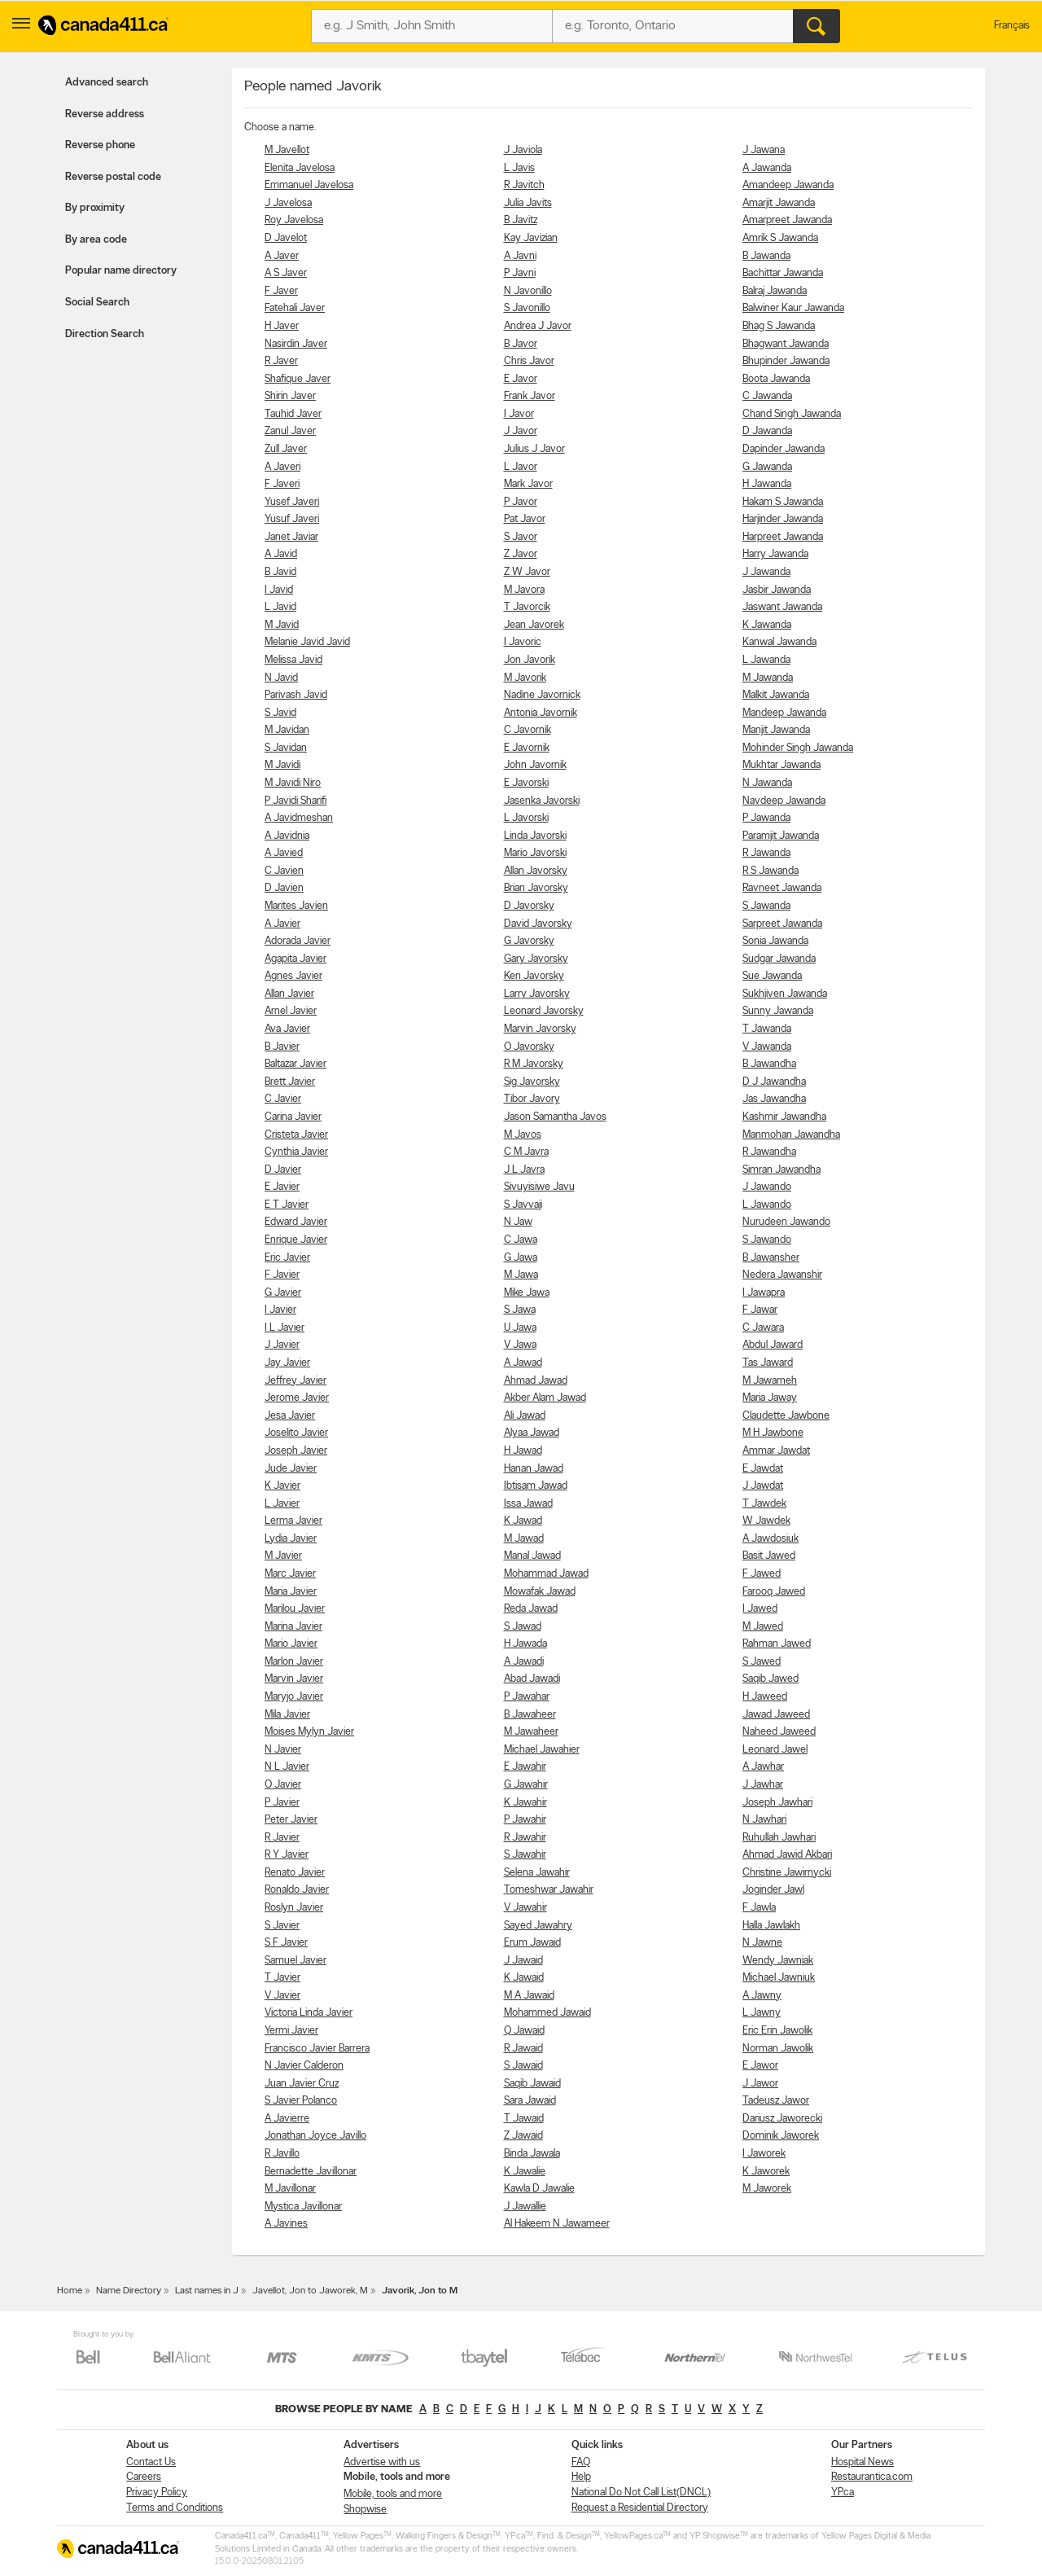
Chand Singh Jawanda (791, 414)
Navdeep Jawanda (783, 801)
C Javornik (527, 730)
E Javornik (526, 748)
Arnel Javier (291, 1011)
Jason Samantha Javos (555, 1117)
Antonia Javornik (540, 713)
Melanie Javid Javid (307, 642)
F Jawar (759, 1310)
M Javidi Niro (293, 783)
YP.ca (842, 2492)
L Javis (519, 168)
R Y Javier (287, 1855)
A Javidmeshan (299, 818)
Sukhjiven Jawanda (784, 994)
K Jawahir (525, 1802)
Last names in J (207, 2291)
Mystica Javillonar (303, 2206)
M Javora (524, 590)
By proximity (95, 208)
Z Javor (520, 554)
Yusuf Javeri (292, 519)
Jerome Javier (297, 1398)
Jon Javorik (529, 660)
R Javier (282, 1837)
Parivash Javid (296, 695)
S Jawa (520, 1310)
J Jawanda (766, 572)
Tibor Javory (532, 1099)
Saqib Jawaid (532, 2083)
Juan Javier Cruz (302, 2083)
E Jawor (760, 2065)
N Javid (281, 678)
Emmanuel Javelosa (309, 185)
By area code (96, 240)
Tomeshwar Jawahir (548, 1890)
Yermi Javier (291, 2030)
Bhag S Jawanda (778, 326)
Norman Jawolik (777, 2048)
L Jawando (766, 1205)
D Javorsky (529, 906)
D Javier (283, 1170)
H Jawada (525, 1644)
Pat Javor (524, 519)
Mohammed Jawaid (547, 2013)
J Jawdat (762, 1486)
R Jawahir (525, 1837)
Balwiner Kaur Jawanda (793, 308)
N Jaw (518, 1222)
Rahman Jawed (776, 1644)
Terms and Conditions (174, 2508)
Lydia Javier (291, 1539)
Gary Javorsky (536, 959)
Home (69, 2291)
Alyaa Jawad (531, 1433)
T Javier (282, 1978)
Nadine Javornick (542, 695)
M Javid (282, 625)
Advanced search (106, 82)
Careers (143, 2477)
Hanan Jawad (533, 1469)
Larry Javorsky (537, 994)
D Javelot (286, 238)
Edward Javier (296, 1222)
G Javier (283, 1293)
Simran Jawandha (781, 1170)
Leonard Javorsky (544, 1011)
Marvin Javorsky (540, 1029)
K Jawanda (766, 625)
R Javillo (282, 2153)
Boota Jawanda (776, 379)
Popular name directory (121, 270)
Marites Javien (296, 906)
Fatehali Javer (295, 308)
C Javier (283, 1099)
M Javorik (525, 678)
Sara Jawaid (530, 2100)
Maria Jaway (769, 1398)
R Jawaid (523, 2048)
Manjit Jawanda (776, 730)
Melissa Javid (293, 660)
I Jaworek (764, 2153)
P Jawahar (526, 1697)
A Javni (520, 256)
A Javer (282, 256)
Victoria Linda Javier (308, 2013)
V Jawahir (525, 1907)
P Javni (520, 273)
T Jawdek (764, 1504)
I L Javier (284, 1328)
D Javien (284, 888)
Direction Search (104, 334)
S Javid (280, 713)
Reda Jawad (531, 1609)
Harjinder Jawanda (782, 519)
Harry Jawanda (775, 554)
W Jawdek (766, 1521)
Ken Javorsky (534, 976)
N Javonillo (528, 291)
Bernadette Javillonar (311, 2171)
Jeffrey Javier (295, 1381)
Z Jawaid (523, 2136)
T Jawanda (766, 1029)
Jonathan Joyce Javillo (315, 2136)
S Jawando (766, 1240)
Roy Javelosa (294, 220)
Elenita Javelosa (300, 168)
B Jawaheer (530, 1714)
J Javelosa (288, 203)
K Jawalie (524, 2171)
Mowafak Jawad (540, 1591)
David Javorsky (538, 924)
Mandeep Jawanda (784, 713)
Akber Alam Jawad (545, 1398)
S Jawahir (525, 1855)
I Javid (279, 590)
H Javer (282, 326)
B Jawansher (770, 1258)
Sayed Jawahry (538, 1925)
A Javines (286, 2223)
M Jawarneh (769, 1381)
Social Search (97, 302)
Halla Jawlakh (771, 1925)
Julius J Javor (534, 449)
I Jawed (759, 1609)
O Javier (283, 1785)
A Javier (282, 924)
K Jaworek (766, 2171)
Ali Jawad (524, 1416)
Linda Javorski (535, 836)
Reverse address (104, 114)
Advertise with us (382, 2462)
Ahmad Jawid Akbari (787, 1855)
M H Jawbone (772, 1433)
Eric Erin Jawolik (777, 2030)
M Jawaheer (531, 1732)
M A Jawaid (529, 1995)
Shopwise (365, 2509)
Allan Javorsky (535, 871)
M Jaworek (766, 2188)
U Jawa (520, 1328)
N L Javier (287, 1767)
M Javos (522, 1135)
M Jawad (524, 1539)
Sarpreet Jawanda (782, 924)
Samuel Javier (295, 1960)
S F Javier (286, 1942)
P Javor (520, 502)
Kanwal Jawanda (779, 642)
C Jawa (520, 1240)
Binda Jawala (532, 2153)
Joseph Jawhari (777, 1802)
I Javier (280, 1310)
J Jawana (763, 150)
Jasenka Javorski (542, 801)
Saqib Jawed (770, 1679)
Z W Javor (527, 572)
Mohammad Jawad (546, 1574)
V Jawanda (766, 1047)
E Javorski (526, 783)
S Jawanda (766, 906)
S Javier (282, 1925)
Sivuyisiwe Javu (539, 1187)
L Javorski (526, 818)
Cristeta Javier (296, 1135)
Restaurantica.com (872, 2477)
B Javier (282, 1047)
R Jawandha (769, 1152)
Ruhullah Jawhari (779, 1837)
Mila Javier (287, 1714)
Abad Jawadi (532, 1679)
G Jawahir (526, 1785)
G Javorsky (529, 941)
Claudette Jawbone (786, 1416)
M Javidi (282, 765)
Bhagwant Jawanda (785, 344)
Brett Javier (290, 1082)
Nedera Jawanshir (782, 1275)
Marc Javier (290, 1574)
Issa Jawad (528, 1504)
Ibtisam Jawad (535, 1486)
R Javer (281, 361)
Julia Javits (528, 203)
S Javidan (286, 748)
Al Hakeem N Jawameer (557, 2223)
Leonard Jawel (775, 1749)
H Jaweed (764, 1697)
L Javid (280, 607)
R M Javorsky (533, 1064)
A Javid (281, 554)
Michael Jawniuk (778, 1978)
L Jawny (761, 2013)
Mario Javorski (535, 853)
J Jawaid (523, 1960)
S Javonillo (527, 308)
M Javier (283, 1556)
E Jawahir (525, 1767)
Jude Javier (291, 1469)
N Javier (283, 1749)
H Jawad (523, 1451)
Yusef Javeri (292, 502)
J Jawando (766, 1187)
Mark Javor (528, 484)
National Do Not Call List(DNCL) (641, 2492)
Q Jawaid (524, 2030)
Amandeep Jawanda (788, 185)
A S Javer (286, 273)
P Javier (282, 1802)
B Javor (520, 344)
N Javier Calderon (304, 2065)
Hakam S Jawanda (782, 502)
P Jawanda (766, 818)
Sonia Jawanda (775, 941)
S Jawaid (523, 2065)
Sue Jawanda (772, 976)
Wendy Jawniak (777, 1960)
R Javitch (524, 185)
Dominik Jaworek (780, 2136)
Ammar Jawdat (776, 1451)
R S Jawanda (770, 871)
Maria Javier (291, 1591)
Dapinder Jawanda (783, 449)
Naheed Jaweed (779, 1732)
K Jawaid (524, 1978)
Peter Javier (291, 1820)
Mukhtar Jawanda (781, 765)
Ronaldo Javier (297, 1890)
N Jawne (762, 1942)
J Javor (520, 431)
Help (581, 2477)
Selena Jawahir (537, 1872)
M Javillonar (290, 2188)
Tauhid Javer (293, 414)
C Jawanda (767, 396)
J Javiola (523, 150)
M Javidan (287, 730)
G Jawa (520, 1258)
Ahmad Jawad (535, 1381)
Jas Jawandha (774, 1099)
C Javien (284, 871)
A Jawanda (766, 168)
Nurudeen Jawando (786, 1222)
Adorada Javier (298, 941)
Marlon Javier (294, 1662)
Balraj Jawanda (774, 291)
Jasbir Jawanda (776, 590)
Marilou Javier (295, 1609)
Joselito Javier (296, 1433)
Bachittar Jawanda (782, 273)
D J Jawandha (774, 1082)
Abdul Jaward (772, 1345)
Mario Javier (291, 1644)
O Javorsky (529, 1047)
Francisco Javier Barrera (317, 2048)
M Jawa (521, 1275)
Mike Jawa (526, 1293)
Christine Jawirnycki (786, 1872)
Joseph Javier (296, 1451)
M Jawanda (767, 678)
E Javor (520, 379)
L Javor (520, 467)
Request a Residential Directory (639, 2508)
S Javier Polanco (301, 2100)
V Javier (282, 1995)
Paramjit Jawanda (780, 836)
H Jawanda (766, 484)
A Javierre (287, 2118)
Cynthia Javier (296, 1152)
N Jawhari (764, 1820)
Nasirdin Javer (296, 344)
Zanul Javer (290, 431)
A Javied (284, 853)
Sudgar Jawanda (779, 959)
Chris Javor (529, 361)
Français (1012, 25)
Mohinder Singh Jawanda (797, 748)
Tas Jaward (767, 1363)
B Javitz (520, 220)
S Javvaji (523, 1205)
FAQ (580, 2462)
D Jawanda (767, 431)
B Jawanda (766, 256)
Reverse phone (100, 145)
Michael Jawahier (542, 1749)
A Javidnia (287, 836)
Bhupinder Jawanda (786, 361)
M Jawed (762, 1627)
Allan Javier (289, 994)
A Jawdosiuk (770, 1539)
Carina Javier (293, 1117)
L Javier (282, 1504)
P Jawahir (525, 1820)
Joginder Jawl (773, 1890)
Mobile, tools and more (393, 2494)
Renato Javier (295, 1872)
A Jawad (523, 1363)
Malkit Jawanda (775, 695)
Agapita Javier (295, 959)
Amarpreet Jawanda (787, 220)
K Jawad (523, 1521)
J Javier (282, 1345)
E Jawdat (762, 1469)
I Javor (519, 414)
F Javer (281, 291)
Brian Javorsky (536, 888)
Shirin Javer (290, 396)
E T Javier (287, 1205)
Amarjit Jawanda (778, 203)
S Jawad (522, 1627)
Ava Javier (287, 1029)
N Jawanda (767, 783)
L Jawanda (766, 660)
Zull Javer (286, 449)
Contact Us (151, 2462)
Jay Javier (287, 1363)
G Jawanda (767, 467)
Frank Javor (529, 396)
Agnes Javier (293, 976)
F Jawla (759, 1907)
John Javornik (535, 765)
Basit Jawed (768, 1556)
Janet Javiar (291, 537)
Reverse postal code (113, 177)
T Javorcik (527, 607)
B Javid (280, 572)
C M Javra (526, 1152)
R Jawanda (766, 853)
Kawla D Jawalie (539, 2188)
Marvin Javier (294, 1679)
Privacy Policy (156, 2492)
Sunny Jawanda (777, 1011)
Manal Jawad (532, 1556)
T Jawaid (524, 2118)
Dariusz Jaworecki (782, 2118)
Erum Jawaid (532, 1942)
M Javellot (287, 150)
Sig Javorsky (532, 1082)
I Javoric (522, 642)
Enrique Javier (296, 1240)
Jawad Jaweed (776, 1714)
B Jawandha (769, 1064)
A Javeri (282, 467)
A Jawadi (524, 1662)
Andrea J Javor (537, 326)
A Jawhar (763, 1767)
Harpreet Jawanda (782, 537)
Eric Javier (287, 1258)
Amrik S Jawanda (780, 238)
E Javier (282, 1187)
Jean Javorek (534, 625)
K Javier (282, 1486)
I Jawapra (763, 1293)
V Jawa (520, 1345)
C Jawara (763, 1328)
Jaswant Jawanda (782, 607)
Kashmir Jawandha (784, 1117)
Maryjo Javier (294, 1697)
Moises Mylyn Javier (309, 1732)
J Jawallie (525, 2206)
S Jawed (761, 1662)
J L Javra (524, 1170)
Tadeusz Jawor (775, 2100)
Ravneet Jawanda (781, 888)
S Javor (520, 537)
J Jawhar (762, 1785)
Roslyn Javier (294, 1907)
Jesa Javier (290, 1416)
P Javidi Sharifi (295, 801)
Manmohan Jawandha (791, 1135)
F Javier (282, 1275)
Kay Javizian (531, 238)
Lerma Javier (293, 1521)
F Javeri (282, 484)
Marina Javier (293, 1627)
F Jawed (761, 1574)
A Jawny (762, 1995)
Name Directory (128, 2291)
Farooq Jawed (773, 1591)
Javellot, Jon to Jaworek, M (310, 2291)
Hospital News (862, 2462)
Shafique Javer (298, 379)
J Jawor (760, 2083)
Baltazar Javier (295, 1064)
